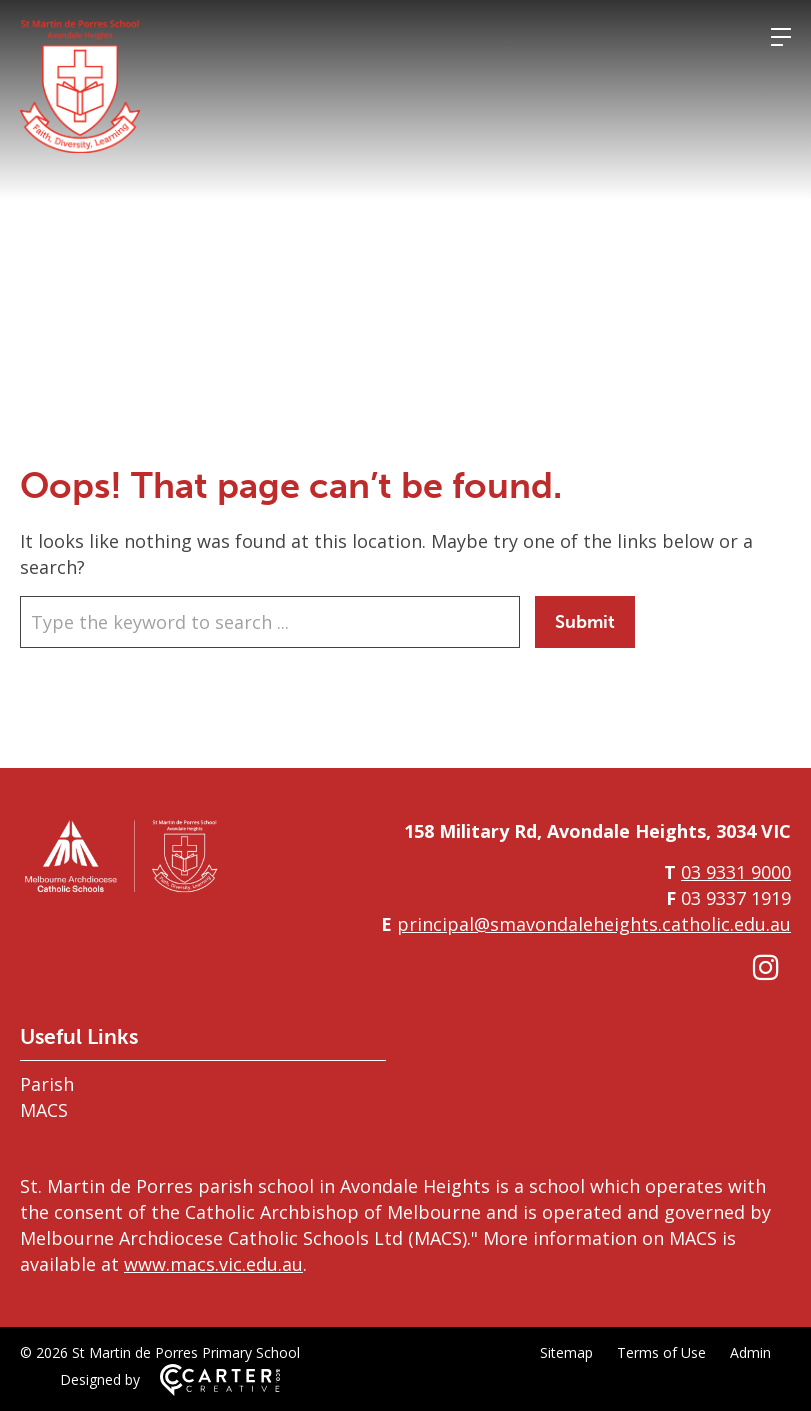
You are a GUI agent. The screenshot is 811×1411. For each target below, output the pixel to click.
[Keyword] (270, 622)
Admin (750, 1352)
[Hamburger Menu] (781, 37)
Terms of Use (661, 1352)
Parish (47, 1084)
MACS (44, 1110)
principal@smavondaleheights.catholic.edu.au (594, 924)
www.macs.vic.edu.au (213, 1264)
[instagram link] (766, 966)
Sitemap (566, 1352)
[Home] (120, 889)
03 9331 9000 (736, 872)
